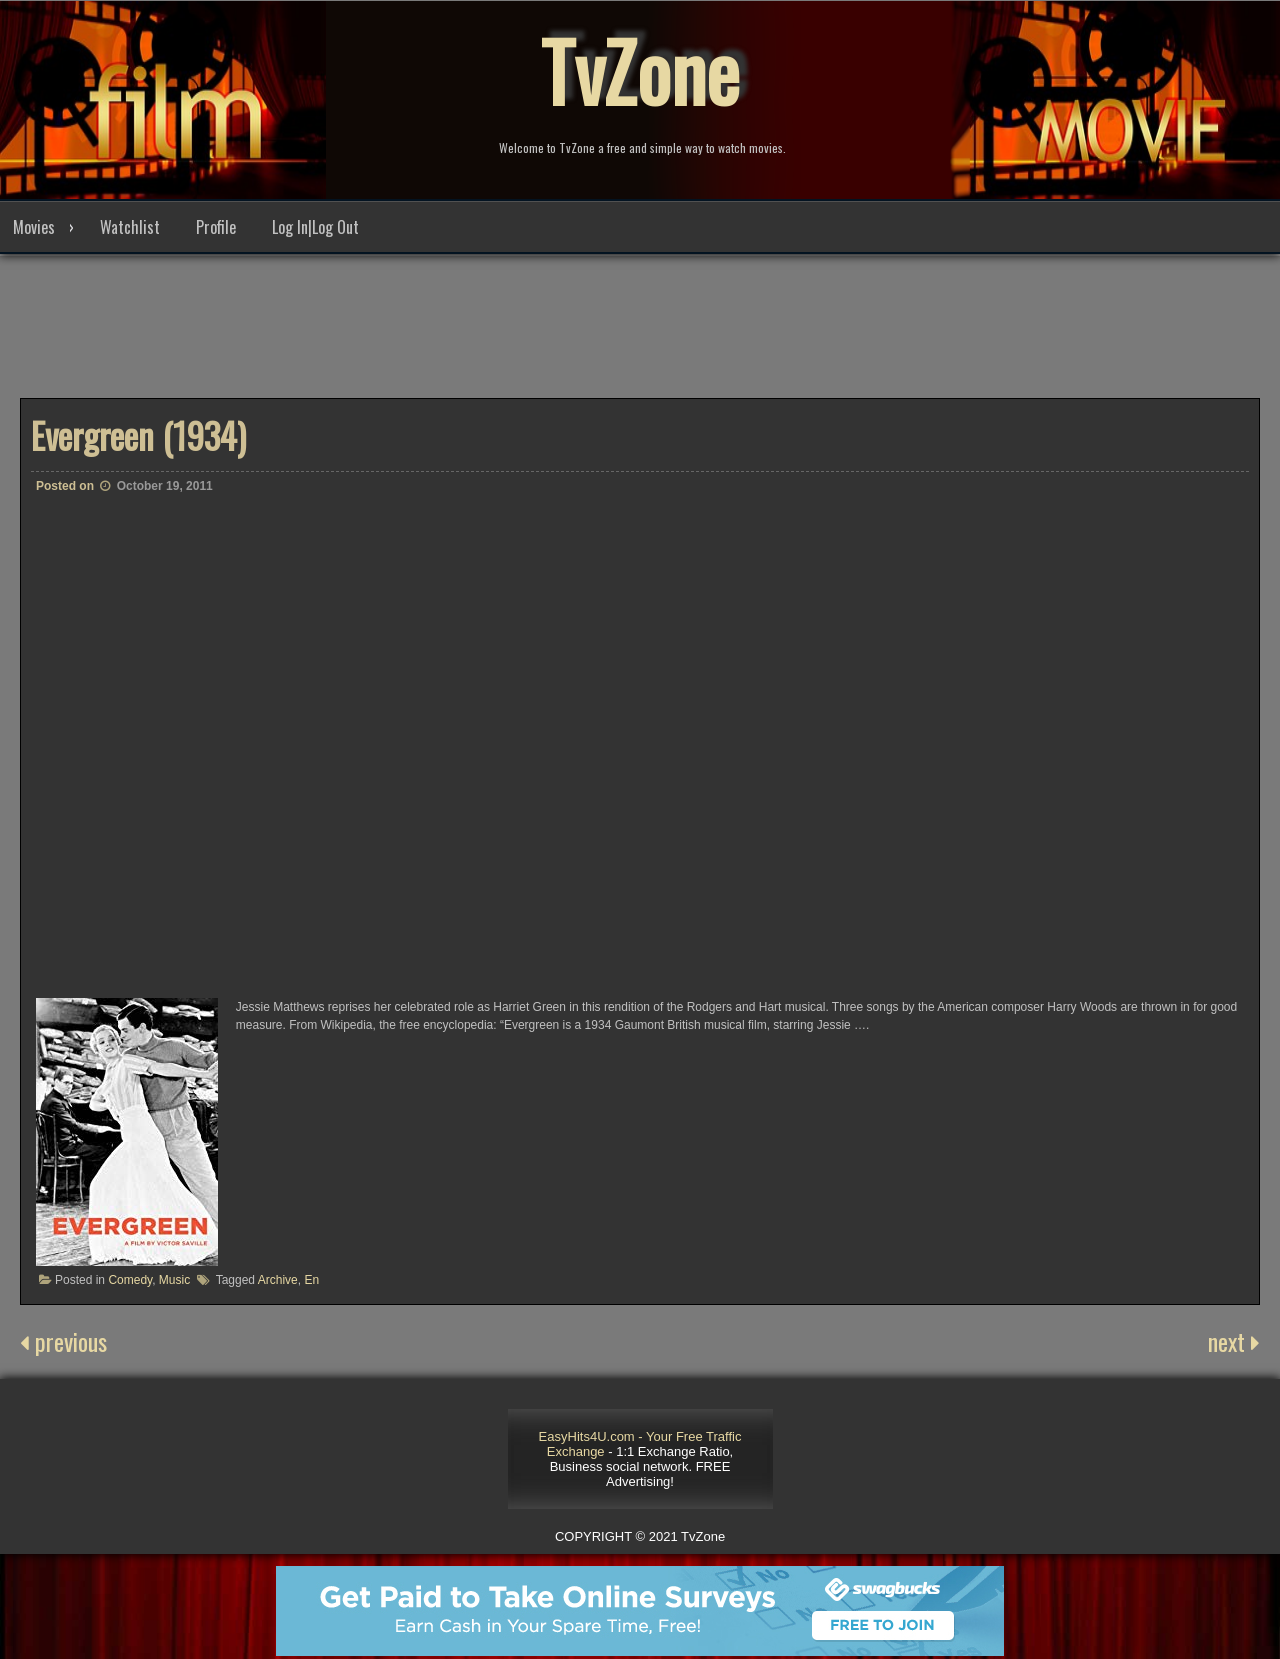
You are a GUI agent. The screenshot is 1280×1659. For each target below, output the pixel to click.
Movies (34, 227)
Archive (278, 1280)
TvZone (640, 70)
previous (63, 1341)
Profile (216, 227)
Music (174, 1280)
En (311, 1280)
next (1234, 1341)
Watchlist (130, 227)
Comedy (130, 1280)
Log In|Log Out (315, 227)
